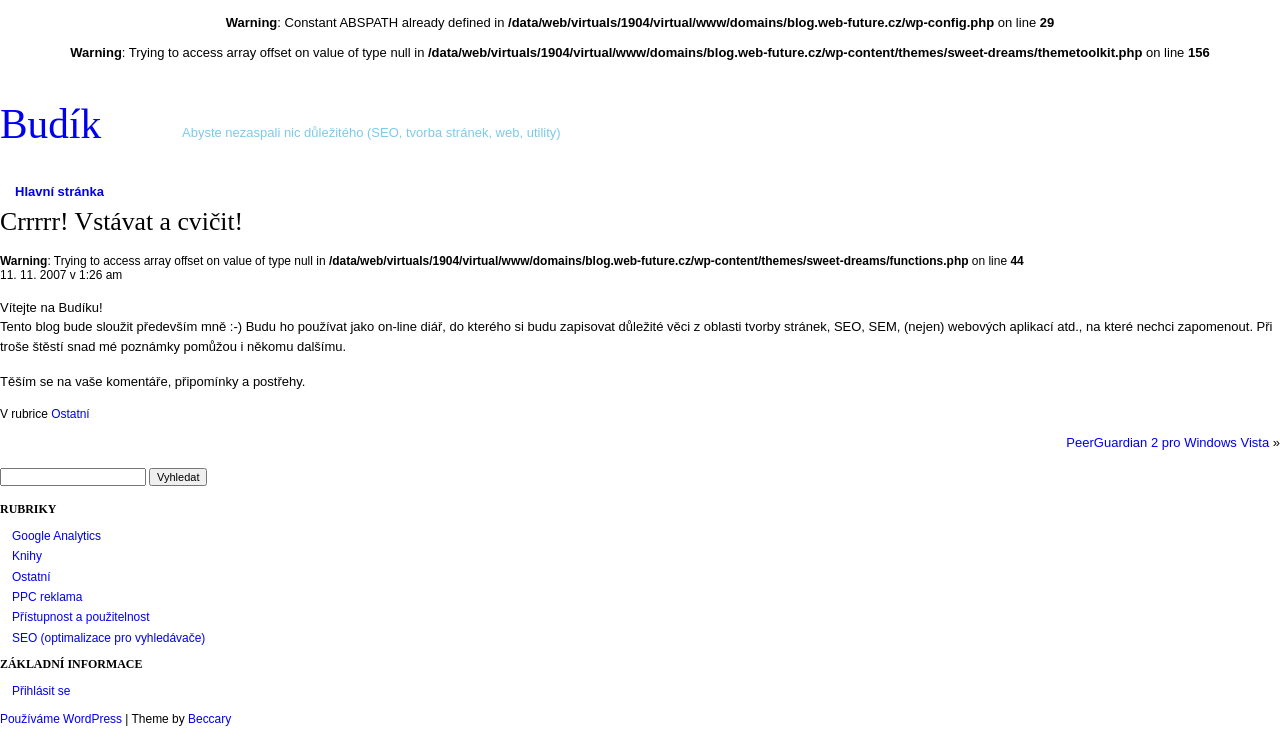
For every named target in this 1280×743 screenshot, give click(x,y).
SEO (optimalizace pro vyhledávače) (108, 638)
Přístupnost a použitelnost (81, 617)
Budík (50, 124)
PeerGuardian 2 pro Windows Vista (1167, 442)
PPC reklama (47, 597)
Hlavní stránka (59, 191)
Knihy (27, 556)
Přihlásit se (41, 691)
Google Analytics (56, 536)
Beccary (209, 719)
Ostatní (70, 414)
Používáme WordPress (61, 719)
